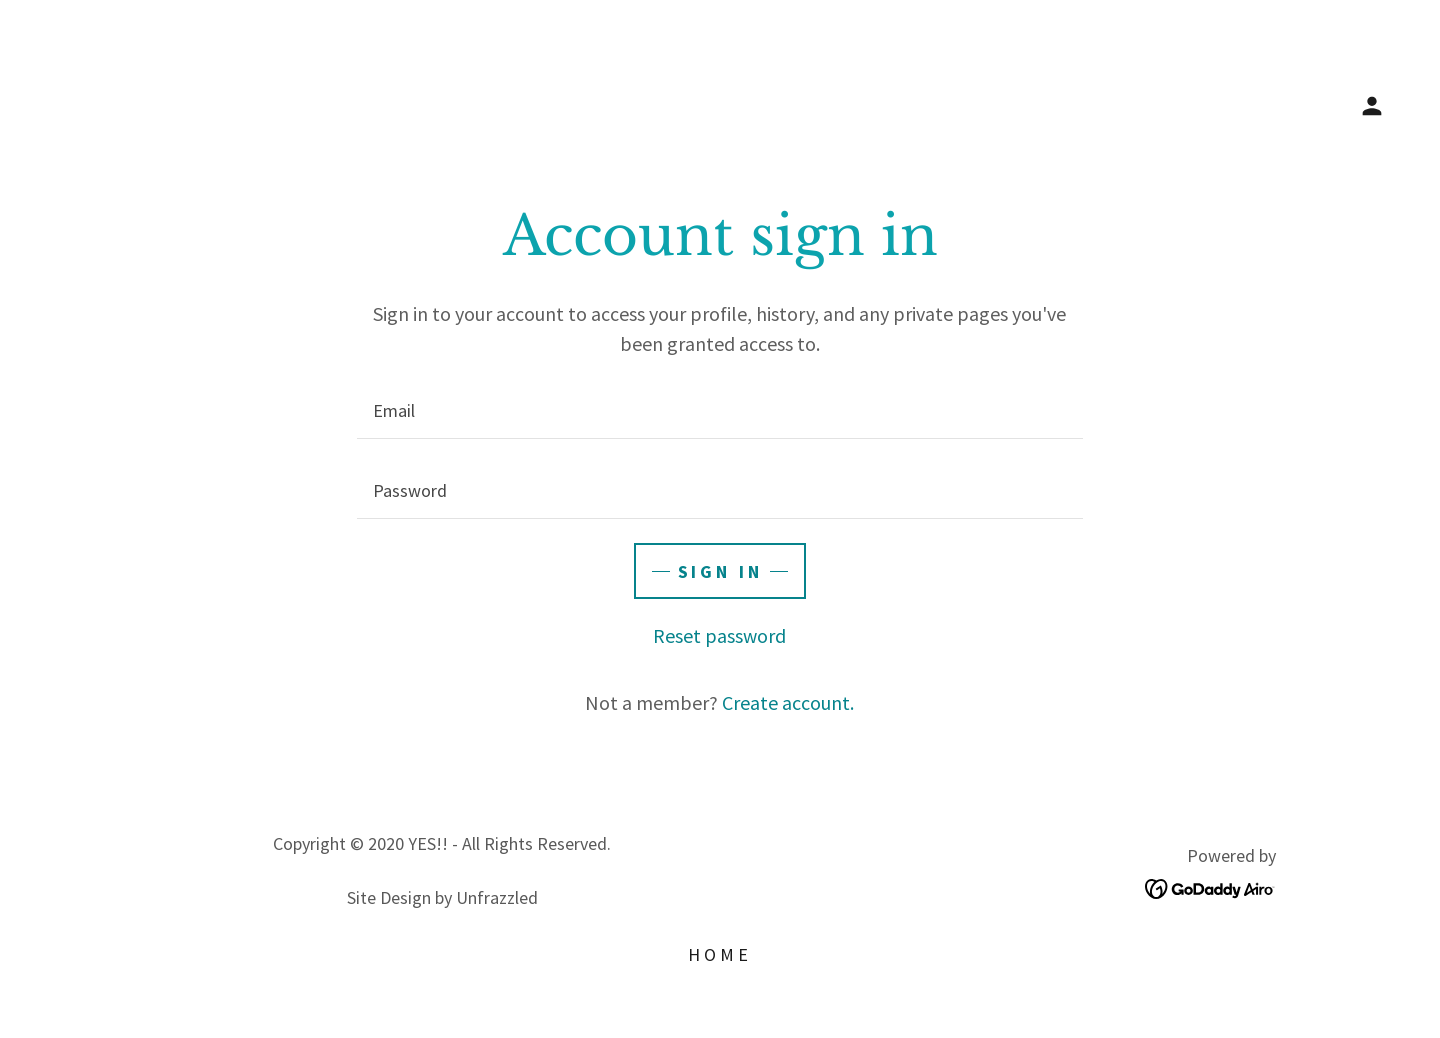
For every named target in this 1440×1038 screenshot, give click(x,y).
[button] (1372, 106)
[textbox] (719, 411)
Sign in (720, 571)
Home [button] (719, 954)
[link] (1210, 885)
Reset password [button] (719, 635)
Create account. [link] (788, 702)
